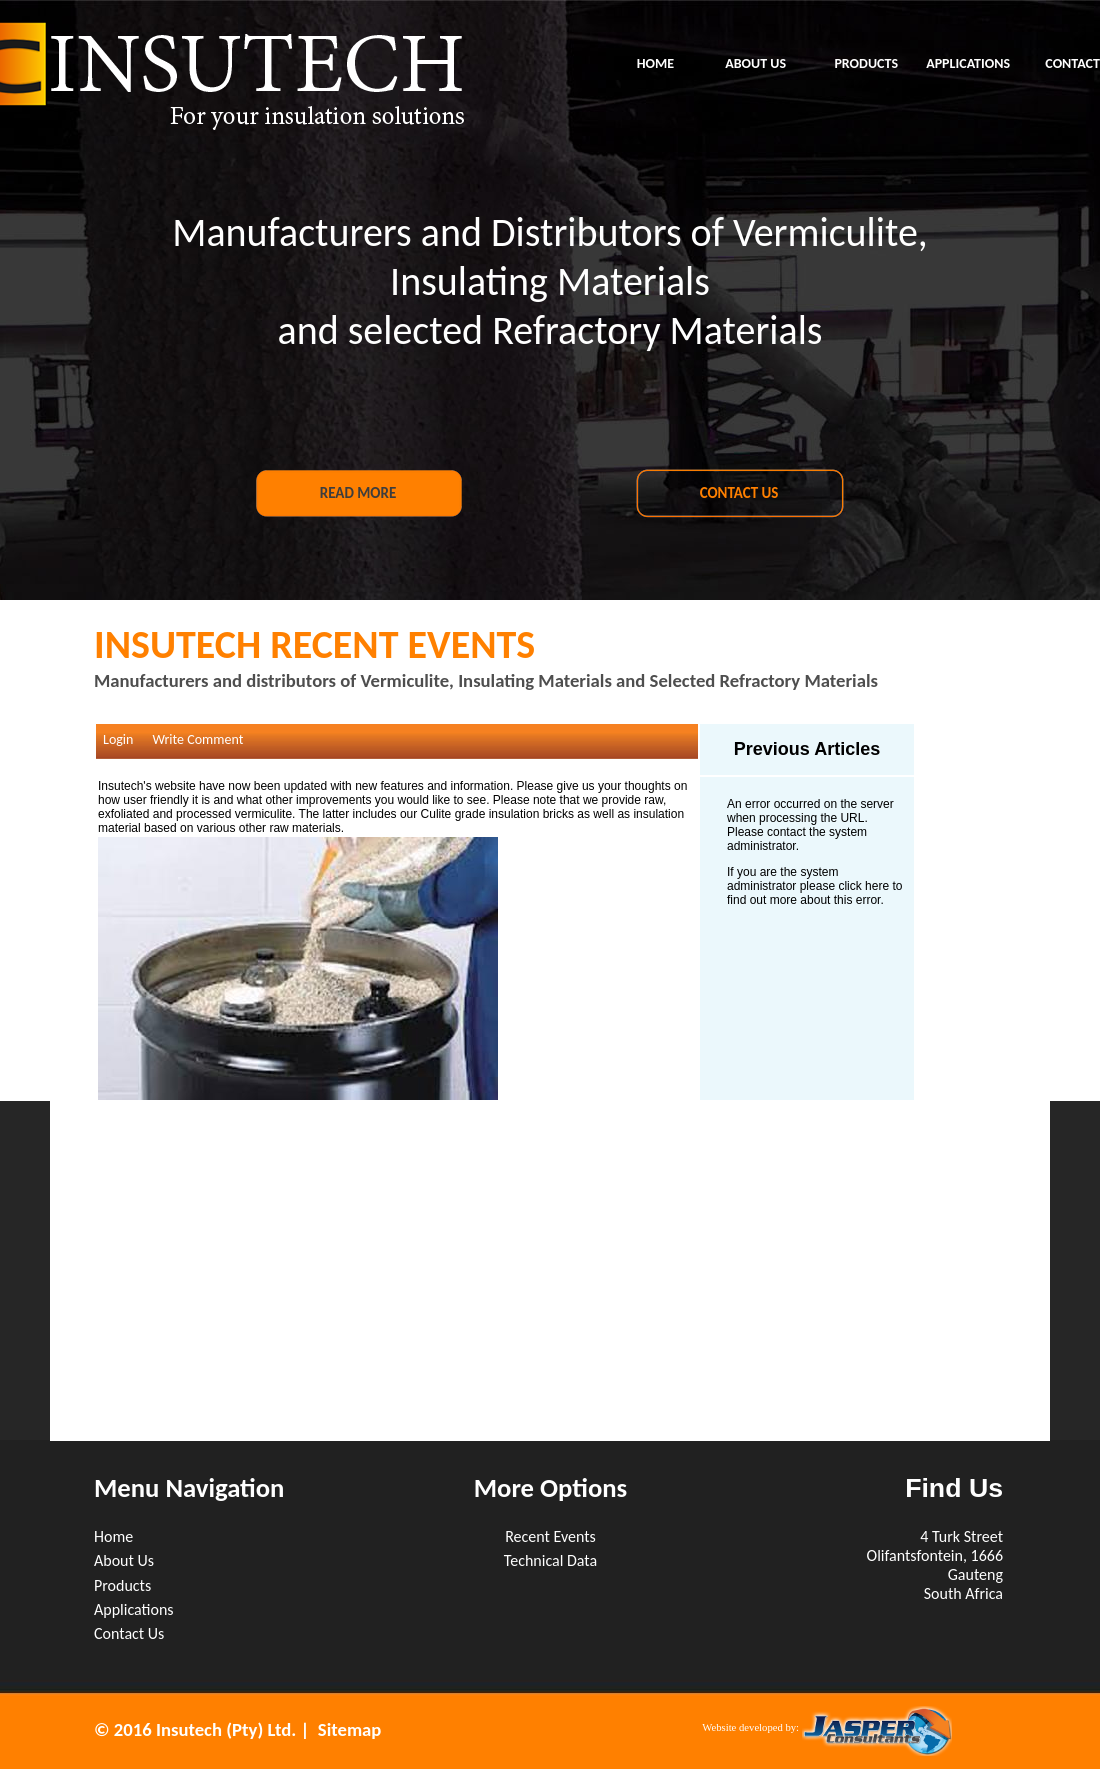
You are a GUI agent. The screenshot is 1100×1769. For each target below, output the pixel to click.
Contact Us (129, 1633)
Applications (134, 1609)
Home (113, 1536)
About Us (124, 1560)
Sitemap (350, 1729)
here (877, 886)
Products (122, 1585)
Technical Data (550, 1560)
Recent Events (550, 1536)
